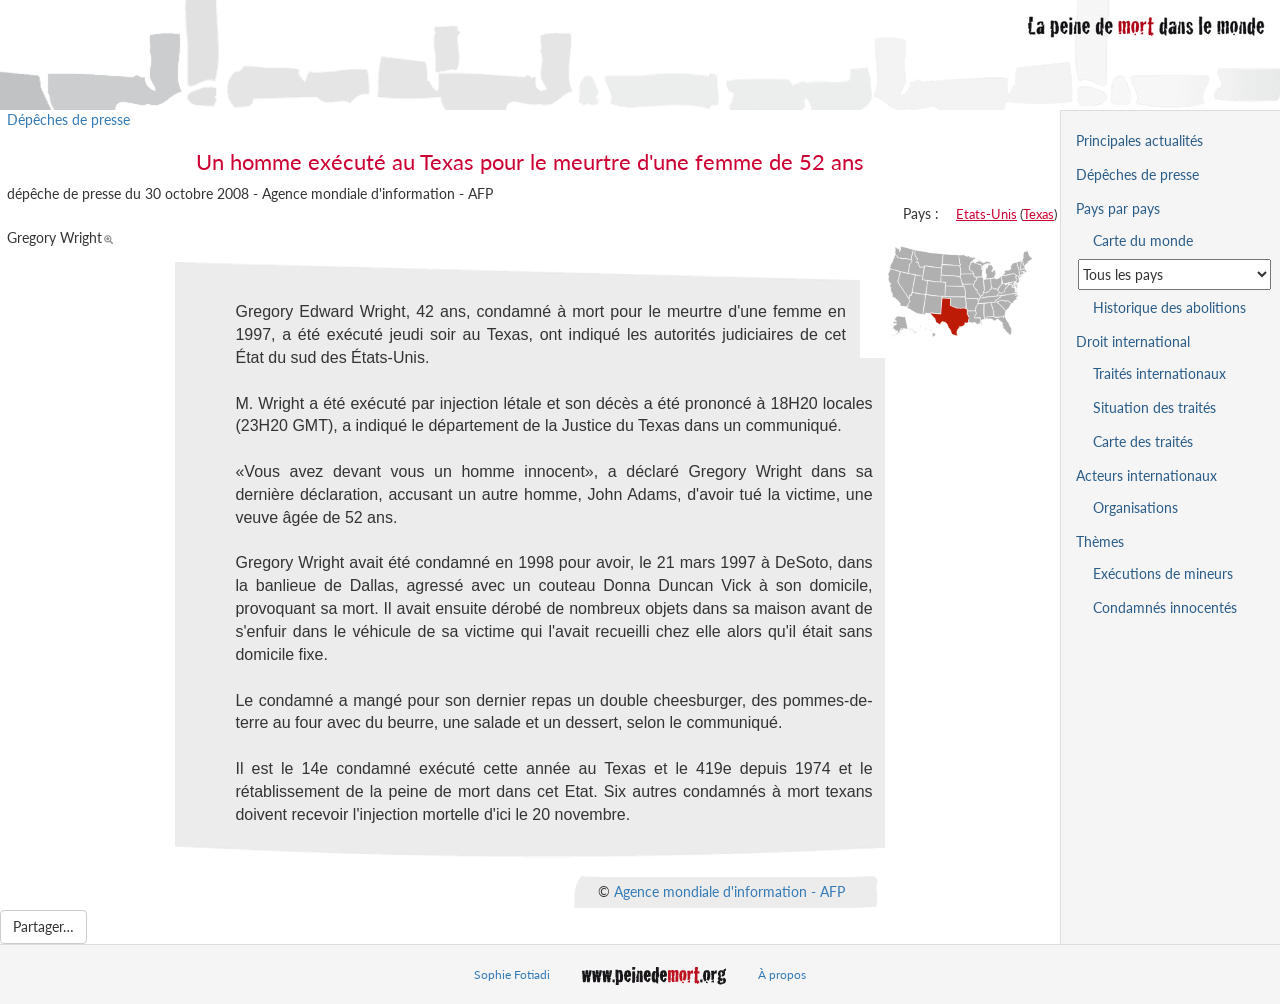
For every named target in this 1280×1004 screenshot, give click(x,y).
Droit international (1133, 341)
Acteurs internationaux (1146, 475)
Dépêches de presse (68, 119)
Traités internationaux (1159, 373)
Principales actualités (1139, 140)
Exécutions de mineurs (1163, 573)
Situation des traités (1154, 407)
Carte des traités (1143, 441)
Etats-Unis (986, 214)
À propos (782, 974)
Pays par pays (1118, 208)
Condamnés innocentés (1165, 607)
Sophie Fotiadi (512, 974)
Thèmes (1100, 541)
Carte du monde (1143, 240)
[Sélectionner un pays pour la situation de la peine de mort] (1174, 274)
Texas (1038, 214)
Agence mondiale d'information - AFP (729, 890)
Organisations (1135, 507)
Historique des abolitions (1169, 307)
